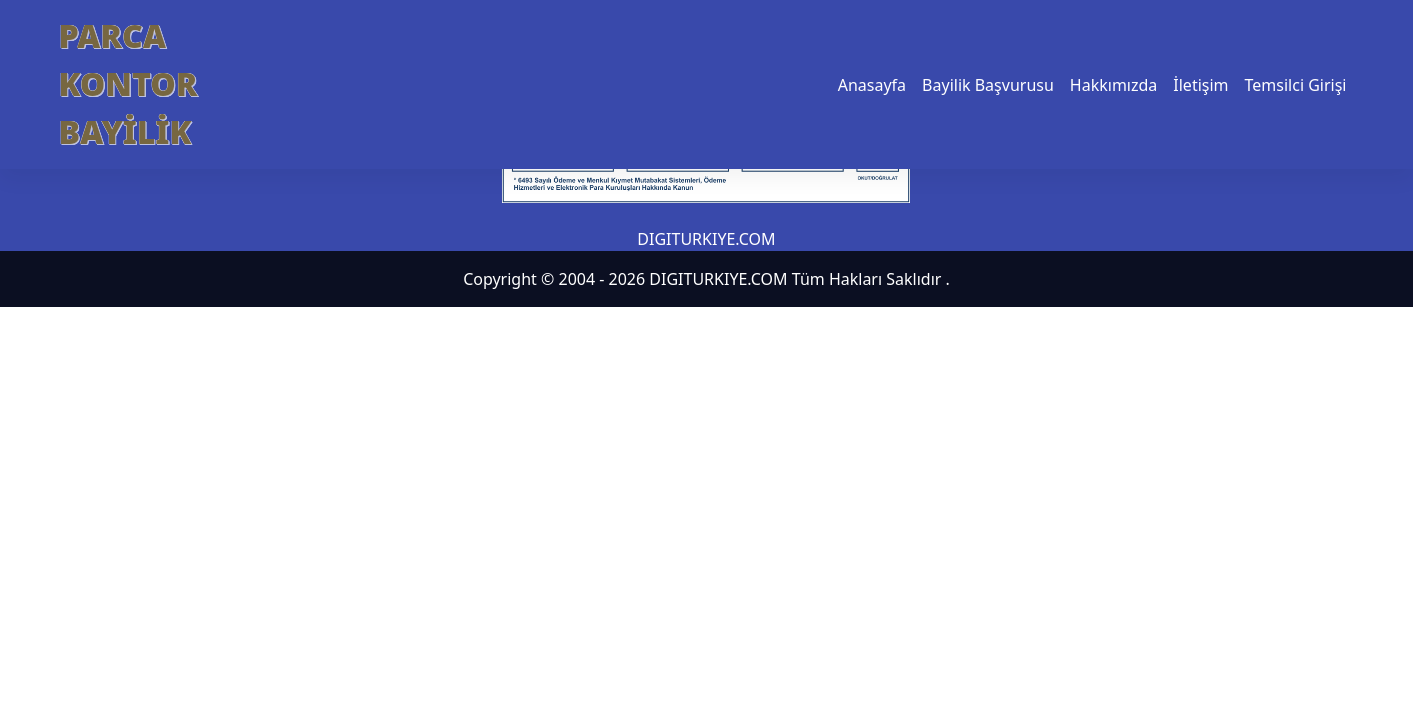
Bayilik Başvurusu (988, 85)
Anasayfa (872, 85)
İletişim (1200, 85)
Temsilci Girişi (1296, 85)
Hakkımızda (1113, 85)
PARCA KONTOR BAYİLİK (128, 83)
